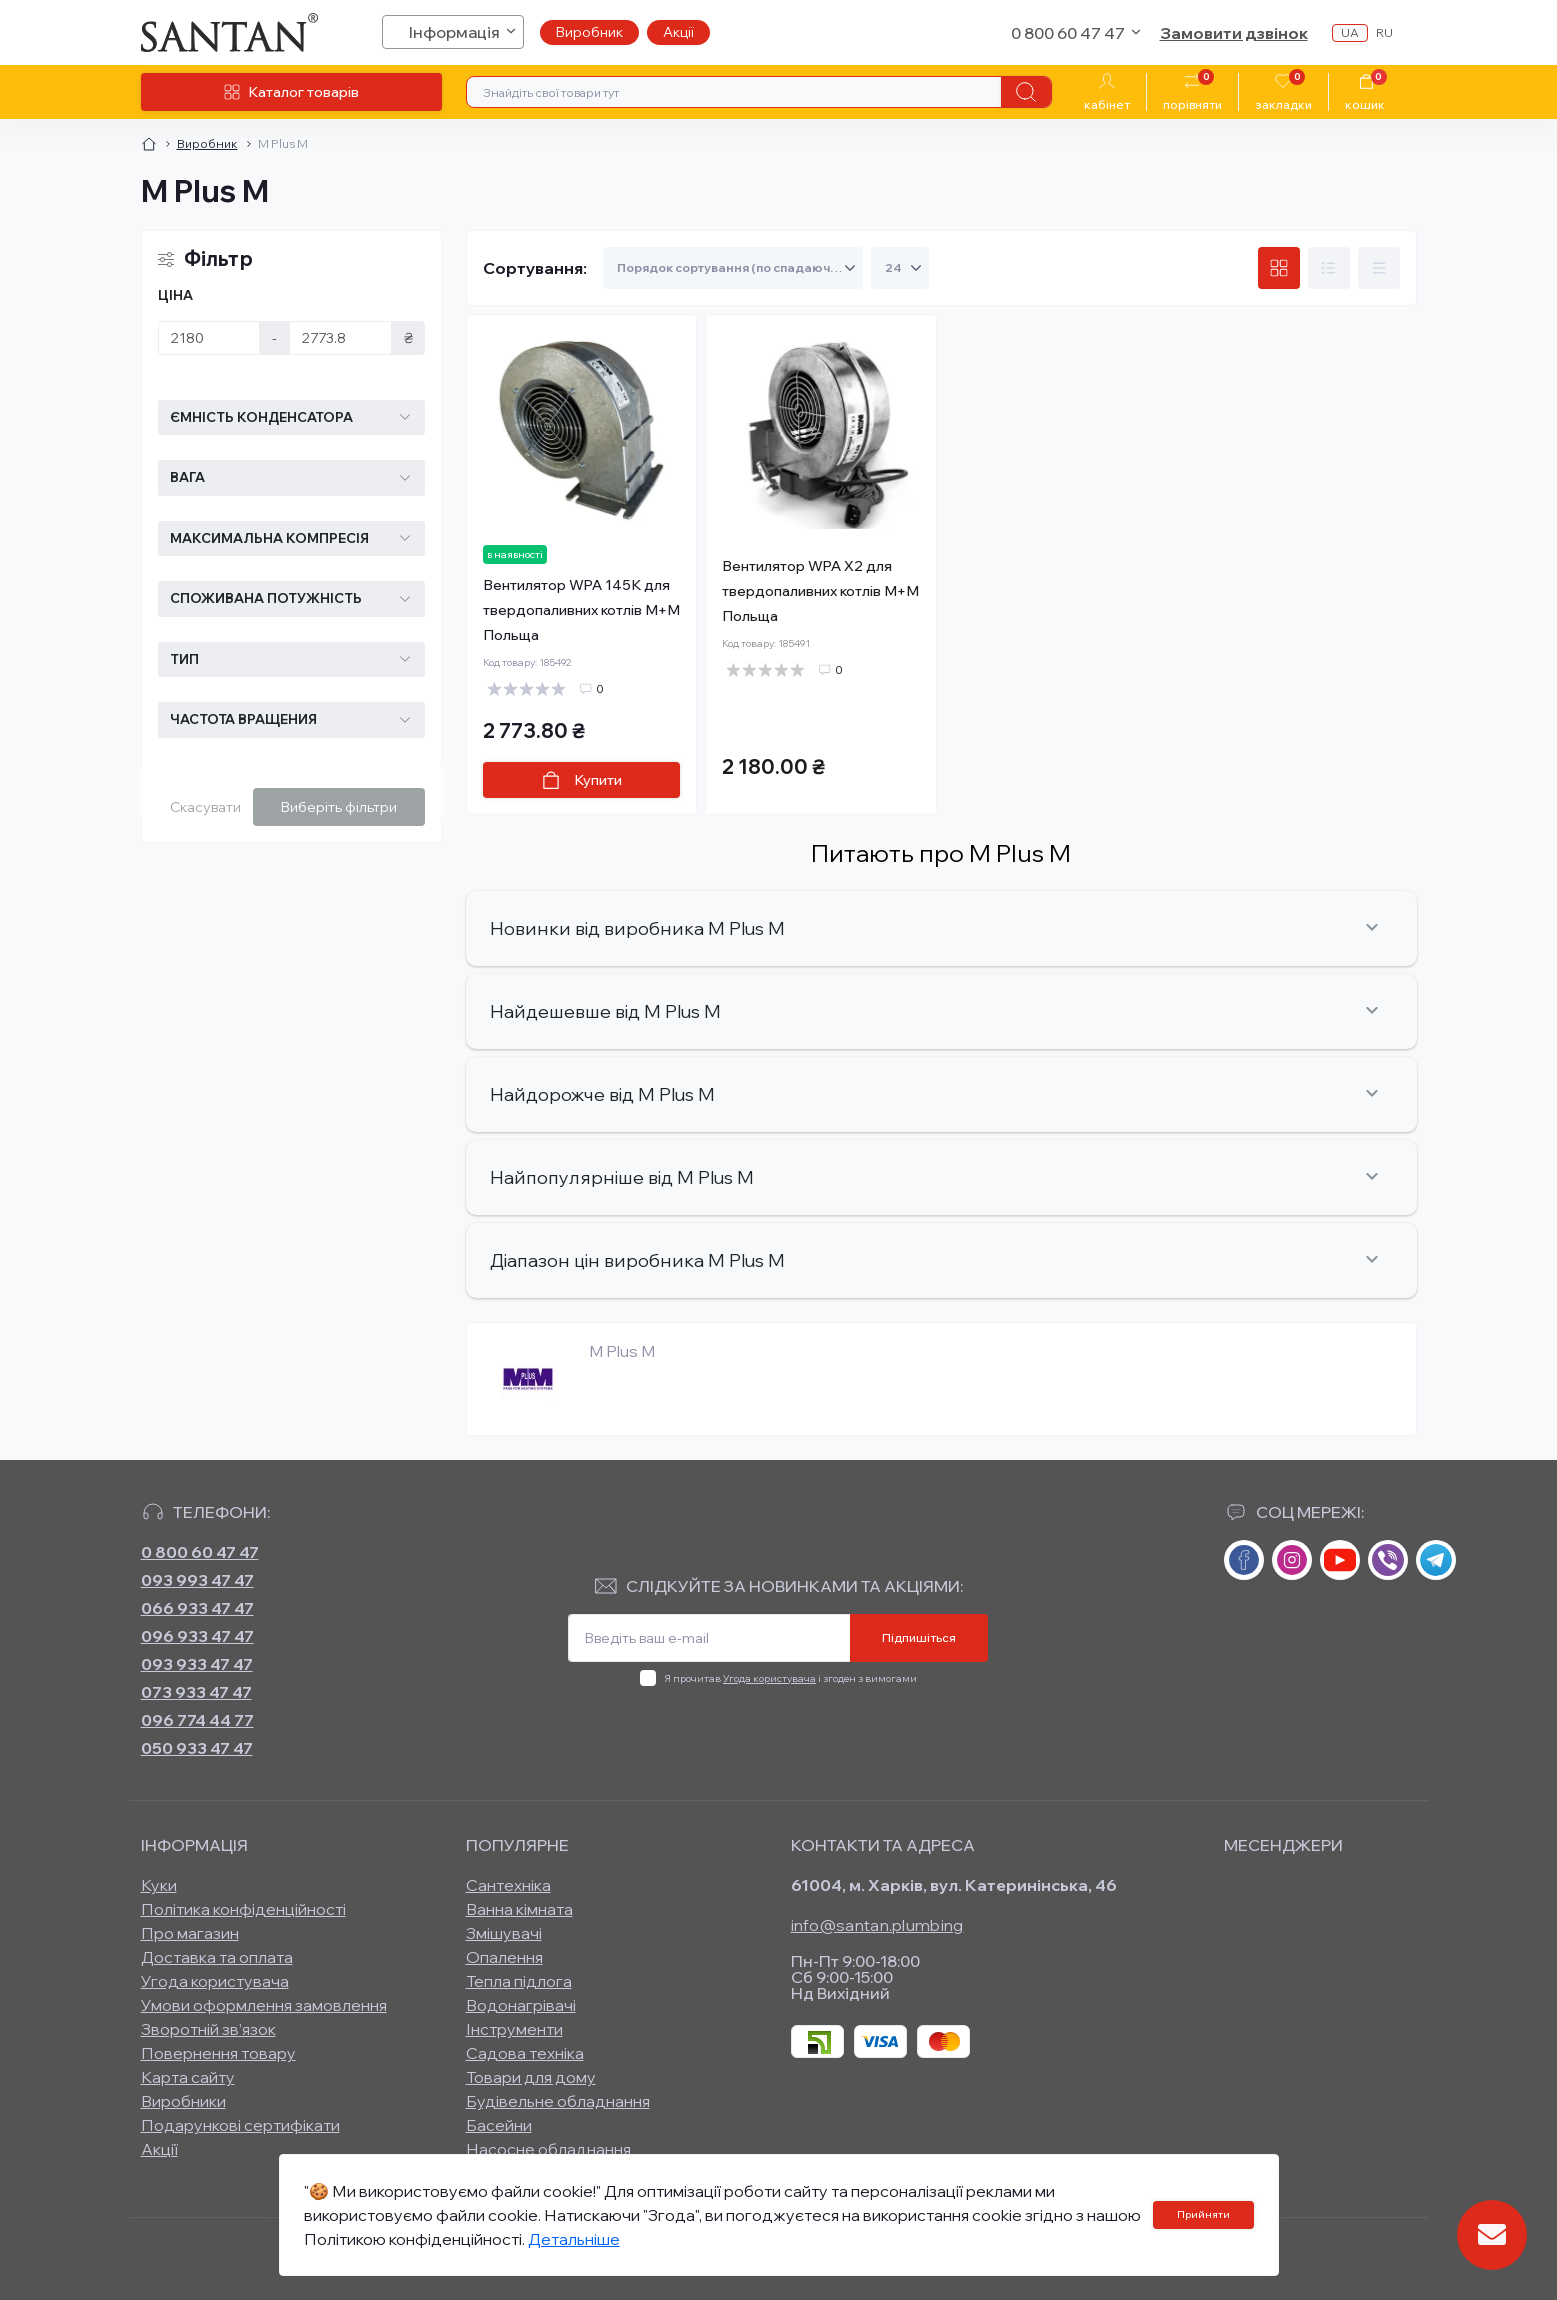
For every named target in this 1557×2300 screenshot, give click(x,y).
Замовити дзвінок (1234, 33)
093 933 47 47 (197, 1664)
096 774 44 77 (197, 1720)
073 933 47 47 (196, 1692)
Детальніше (574, 2239)
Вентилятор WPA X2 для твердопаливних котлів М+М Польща (820, 591)
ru (1384, 32)
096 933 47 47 (197, 1636)
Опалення (504, 1957)
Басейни (499, 2125)
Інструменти (514, 2029)
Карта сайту (188, 2077)
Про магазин (190, 1933)
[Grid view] (1279, 268)
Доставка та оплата (217, 1957)
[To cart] (582, 780)
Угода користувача (769, 1678)
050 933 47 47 (197, 1748)
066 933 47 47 (197, 1608)
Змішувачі (504, 1933)
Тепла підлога (519, 1981)
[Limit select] (900, 268)
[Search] (1026, 92)
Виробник (589, 32)
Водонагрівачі (521, 2005)
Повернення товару (218, 2053)
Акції (678, 32)
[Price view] (1379, 268)
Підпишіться (919, 1637)
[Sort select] (733, 268)
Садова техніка (525, 2053)
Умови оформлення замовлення (264, 2005)
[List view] (1329, 268)
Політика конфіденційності (243, 1909)
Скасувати (205, 807)
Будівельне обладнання (558, 2101)
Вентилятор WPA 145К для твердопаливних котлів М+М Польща (581, 610)
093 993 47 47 (197, 1580)
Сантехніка (508, 1885)
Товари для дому (531, 2077)
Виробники (183, 2101)
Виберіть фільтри (339, 807)
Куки (159, 1885)
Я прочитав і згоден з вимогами (790, 1678)
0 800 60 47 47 (200, 1552)
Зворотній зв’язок (208, 2029)
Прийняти (1203, 2214)
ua (1350, 32)
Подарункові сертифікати (240, 2125)
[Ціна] (209, 338)
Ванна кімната (519, 1909)
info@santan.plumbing (877, 1925)
